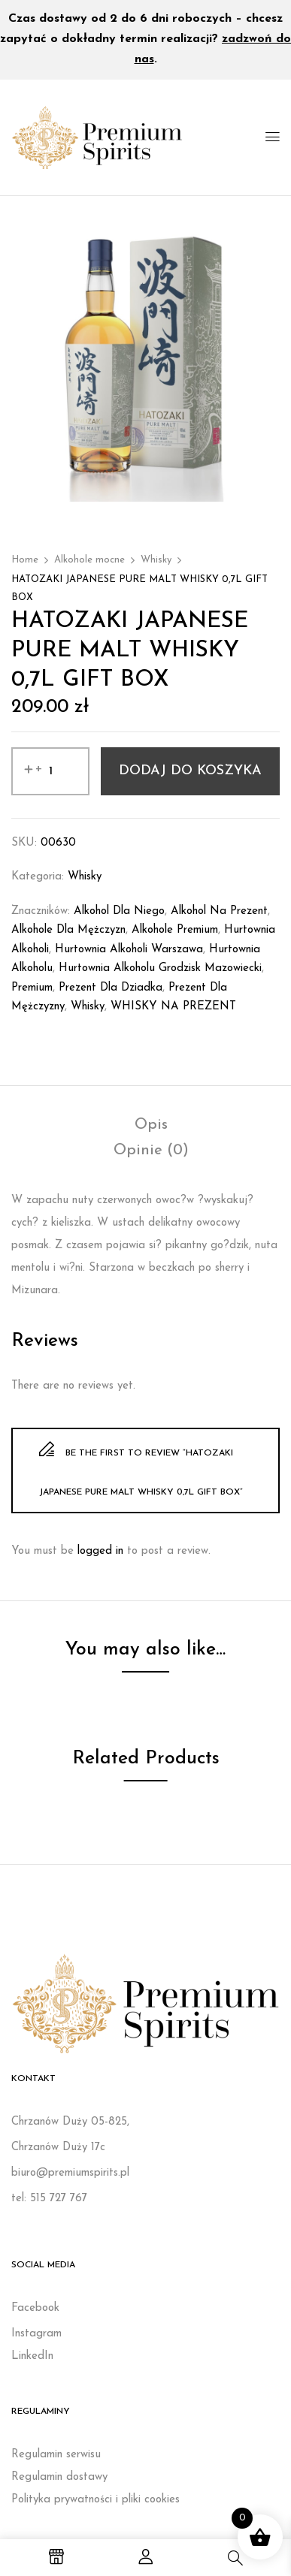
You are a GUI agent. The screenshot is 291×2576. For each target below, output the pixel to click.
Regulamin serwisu (56, 2454)
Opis (151, 1125)
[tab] (151, 1125)
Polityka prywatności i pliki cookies (95, 2499)
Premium (32, 988)
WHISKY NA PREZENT (173, 1006)
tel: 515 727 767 (49, 2198)
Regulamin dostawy (59, 2477)
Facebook (35, 2308)
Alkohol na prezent (219, 911)
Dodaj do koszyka (190, 771)
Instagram (36, 2333)
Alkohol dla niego (119, 911)
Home (24, 560)
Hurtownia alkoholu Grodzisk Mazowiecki (160, 968)
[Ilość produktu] (50, 771)
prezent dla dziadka (110, 988)
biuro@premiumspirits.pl (70, 2173)
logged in (100, 1551)
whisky (88, 1006)
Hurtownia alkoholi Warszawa (129, 949)
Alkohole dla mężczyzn (68, 930)
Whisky (156, 560)
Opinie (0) (151, 1150)
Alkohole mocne (89, 560)
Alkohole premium (175, 930)
